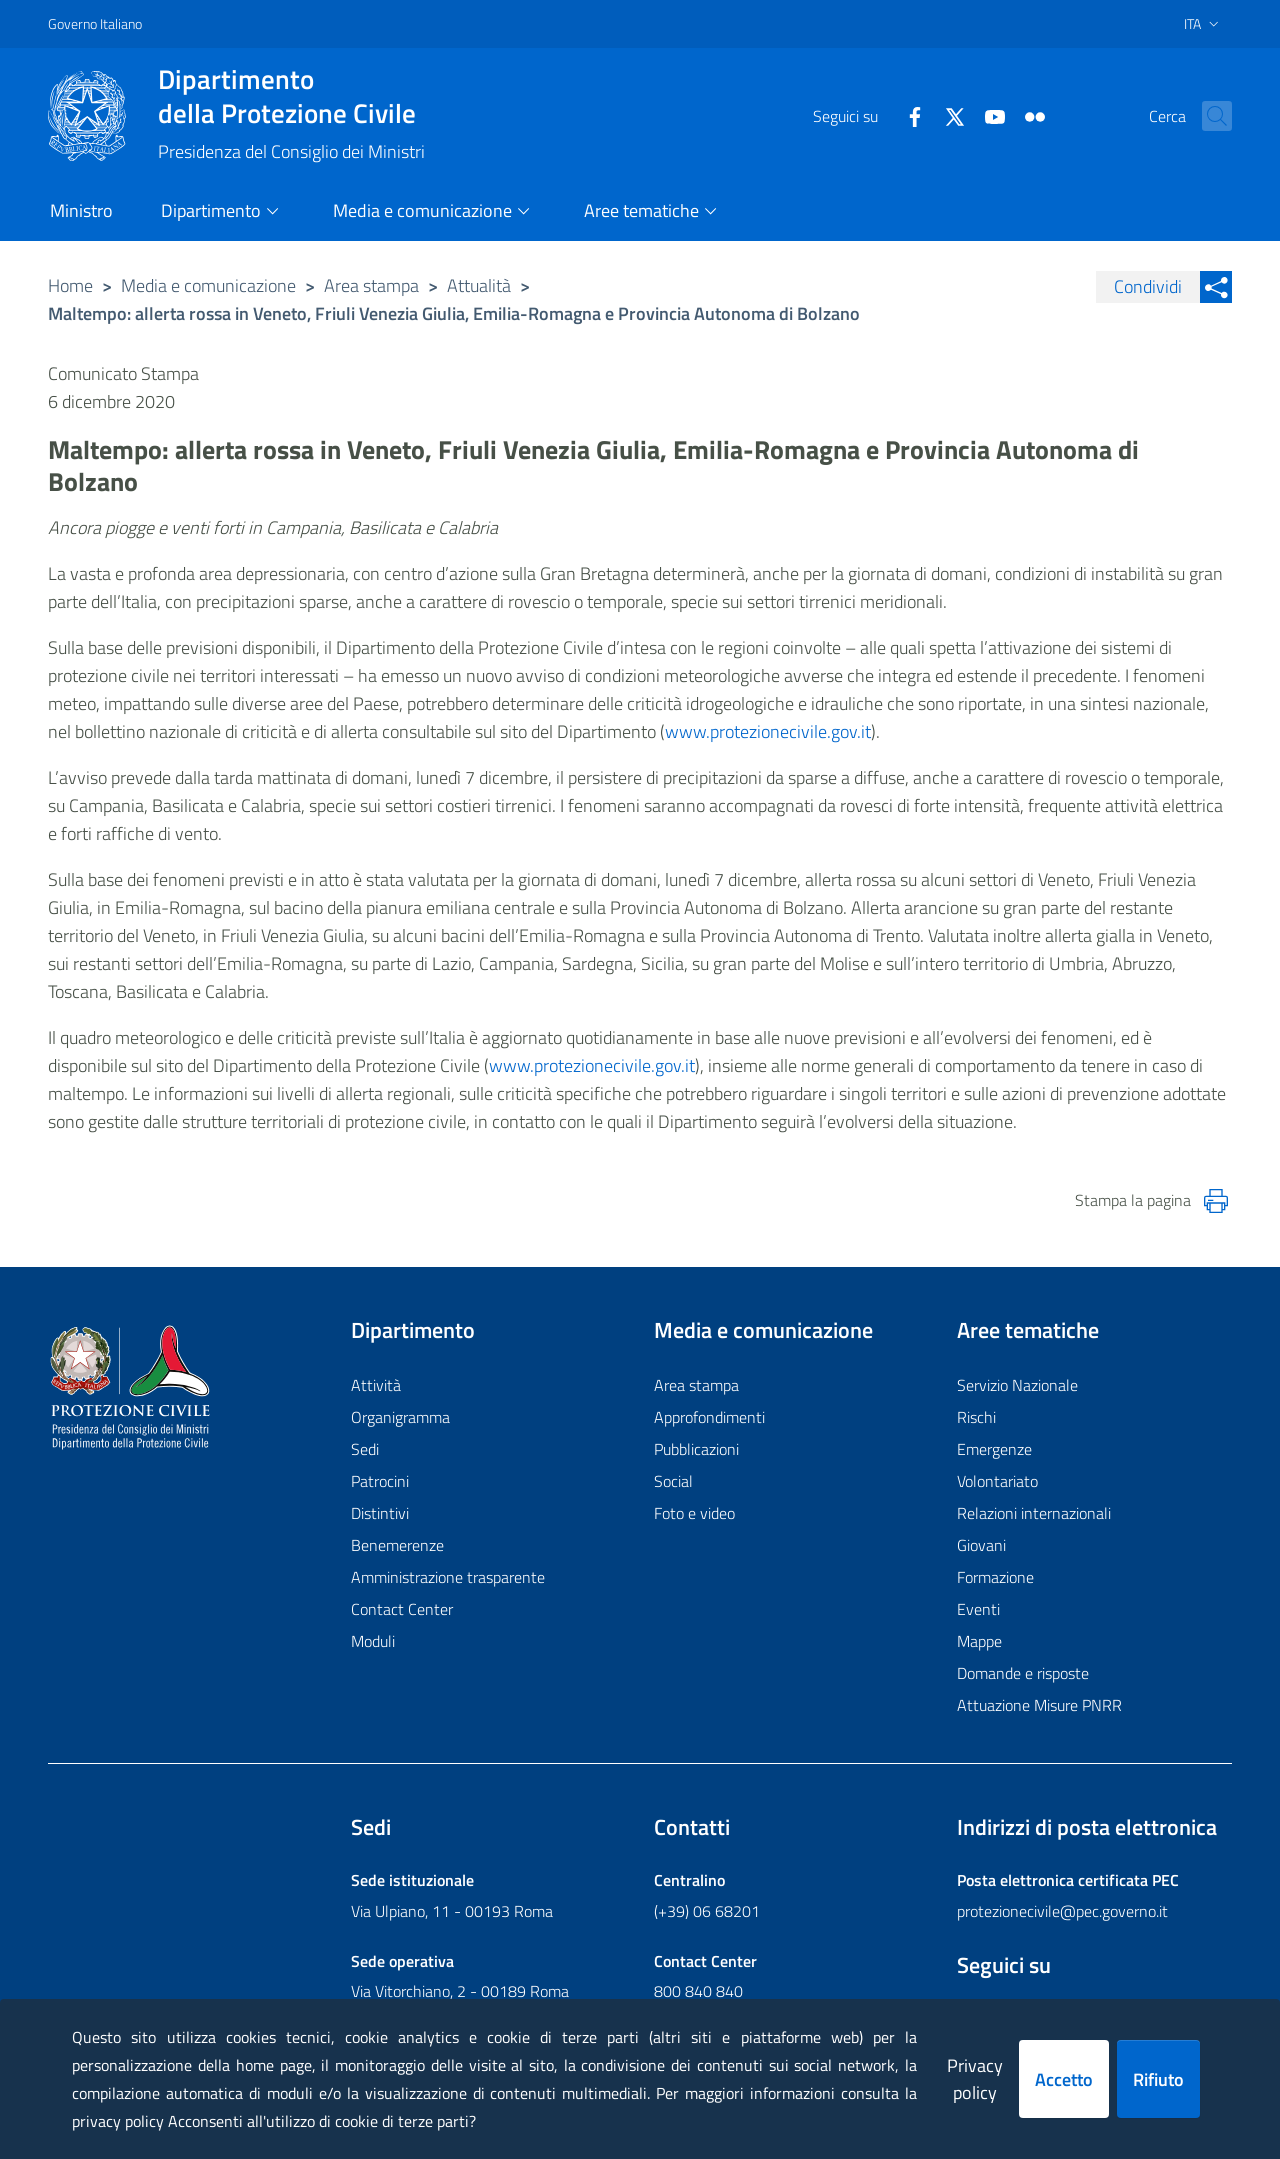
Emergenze (994, 1449)
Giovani (981, 1545)
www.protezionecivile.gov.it (768, 731)
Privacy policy (975, 2079)
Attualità (479, 285)
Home (70, 285)
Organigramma (400, 1417)
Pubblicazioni (696, 1449)
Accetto (1064, 2079)
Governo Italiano (95, 23)
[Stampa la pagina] (1216, 1201)
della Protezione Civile (291, 96)
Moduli (373, 1641)
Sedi (365, 1449)
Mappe (979, 1641)
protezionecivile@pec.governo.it (1062, 1911)
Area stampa (371, 285)
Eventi (978, 1609)
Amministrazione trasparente (448, 1577)
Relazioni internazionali (1034, 1513)
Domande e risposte (1023, 1673)
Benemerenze (397, 1545)
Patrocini (380, 1481)
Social (673, 1481)
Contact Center (402, 1609)
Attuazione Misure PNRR (1039, 1705)
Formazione (995, 1577)
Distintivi (380, 1513)
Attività (376, 1385)
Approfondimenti (709, 1417)
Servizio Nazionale (1017, 1385)
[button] (1208, 116)
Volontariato (997, 1481)
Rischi (976, 1417)
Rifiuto (1158, 2079)
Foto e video (694, 1513)
